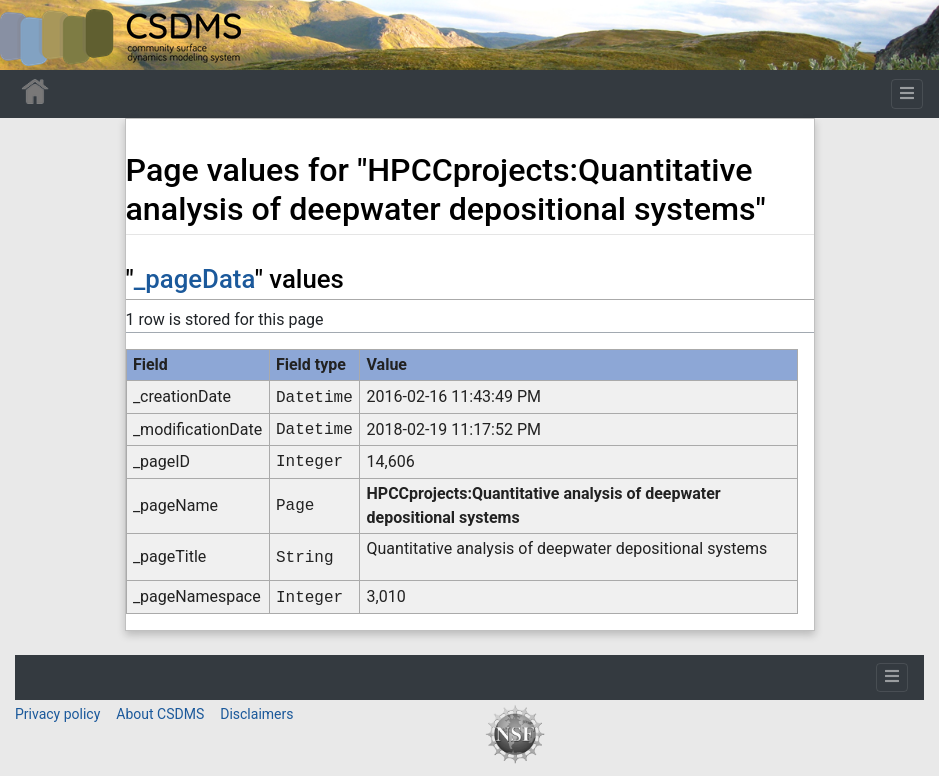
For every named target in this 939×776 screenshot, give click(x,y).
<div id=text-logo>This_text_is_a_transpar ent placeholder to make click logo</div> (32, 35)
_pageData (194, 279)
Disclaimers (256, 714)
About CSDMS (160, 714)
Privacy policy (57, 714)
